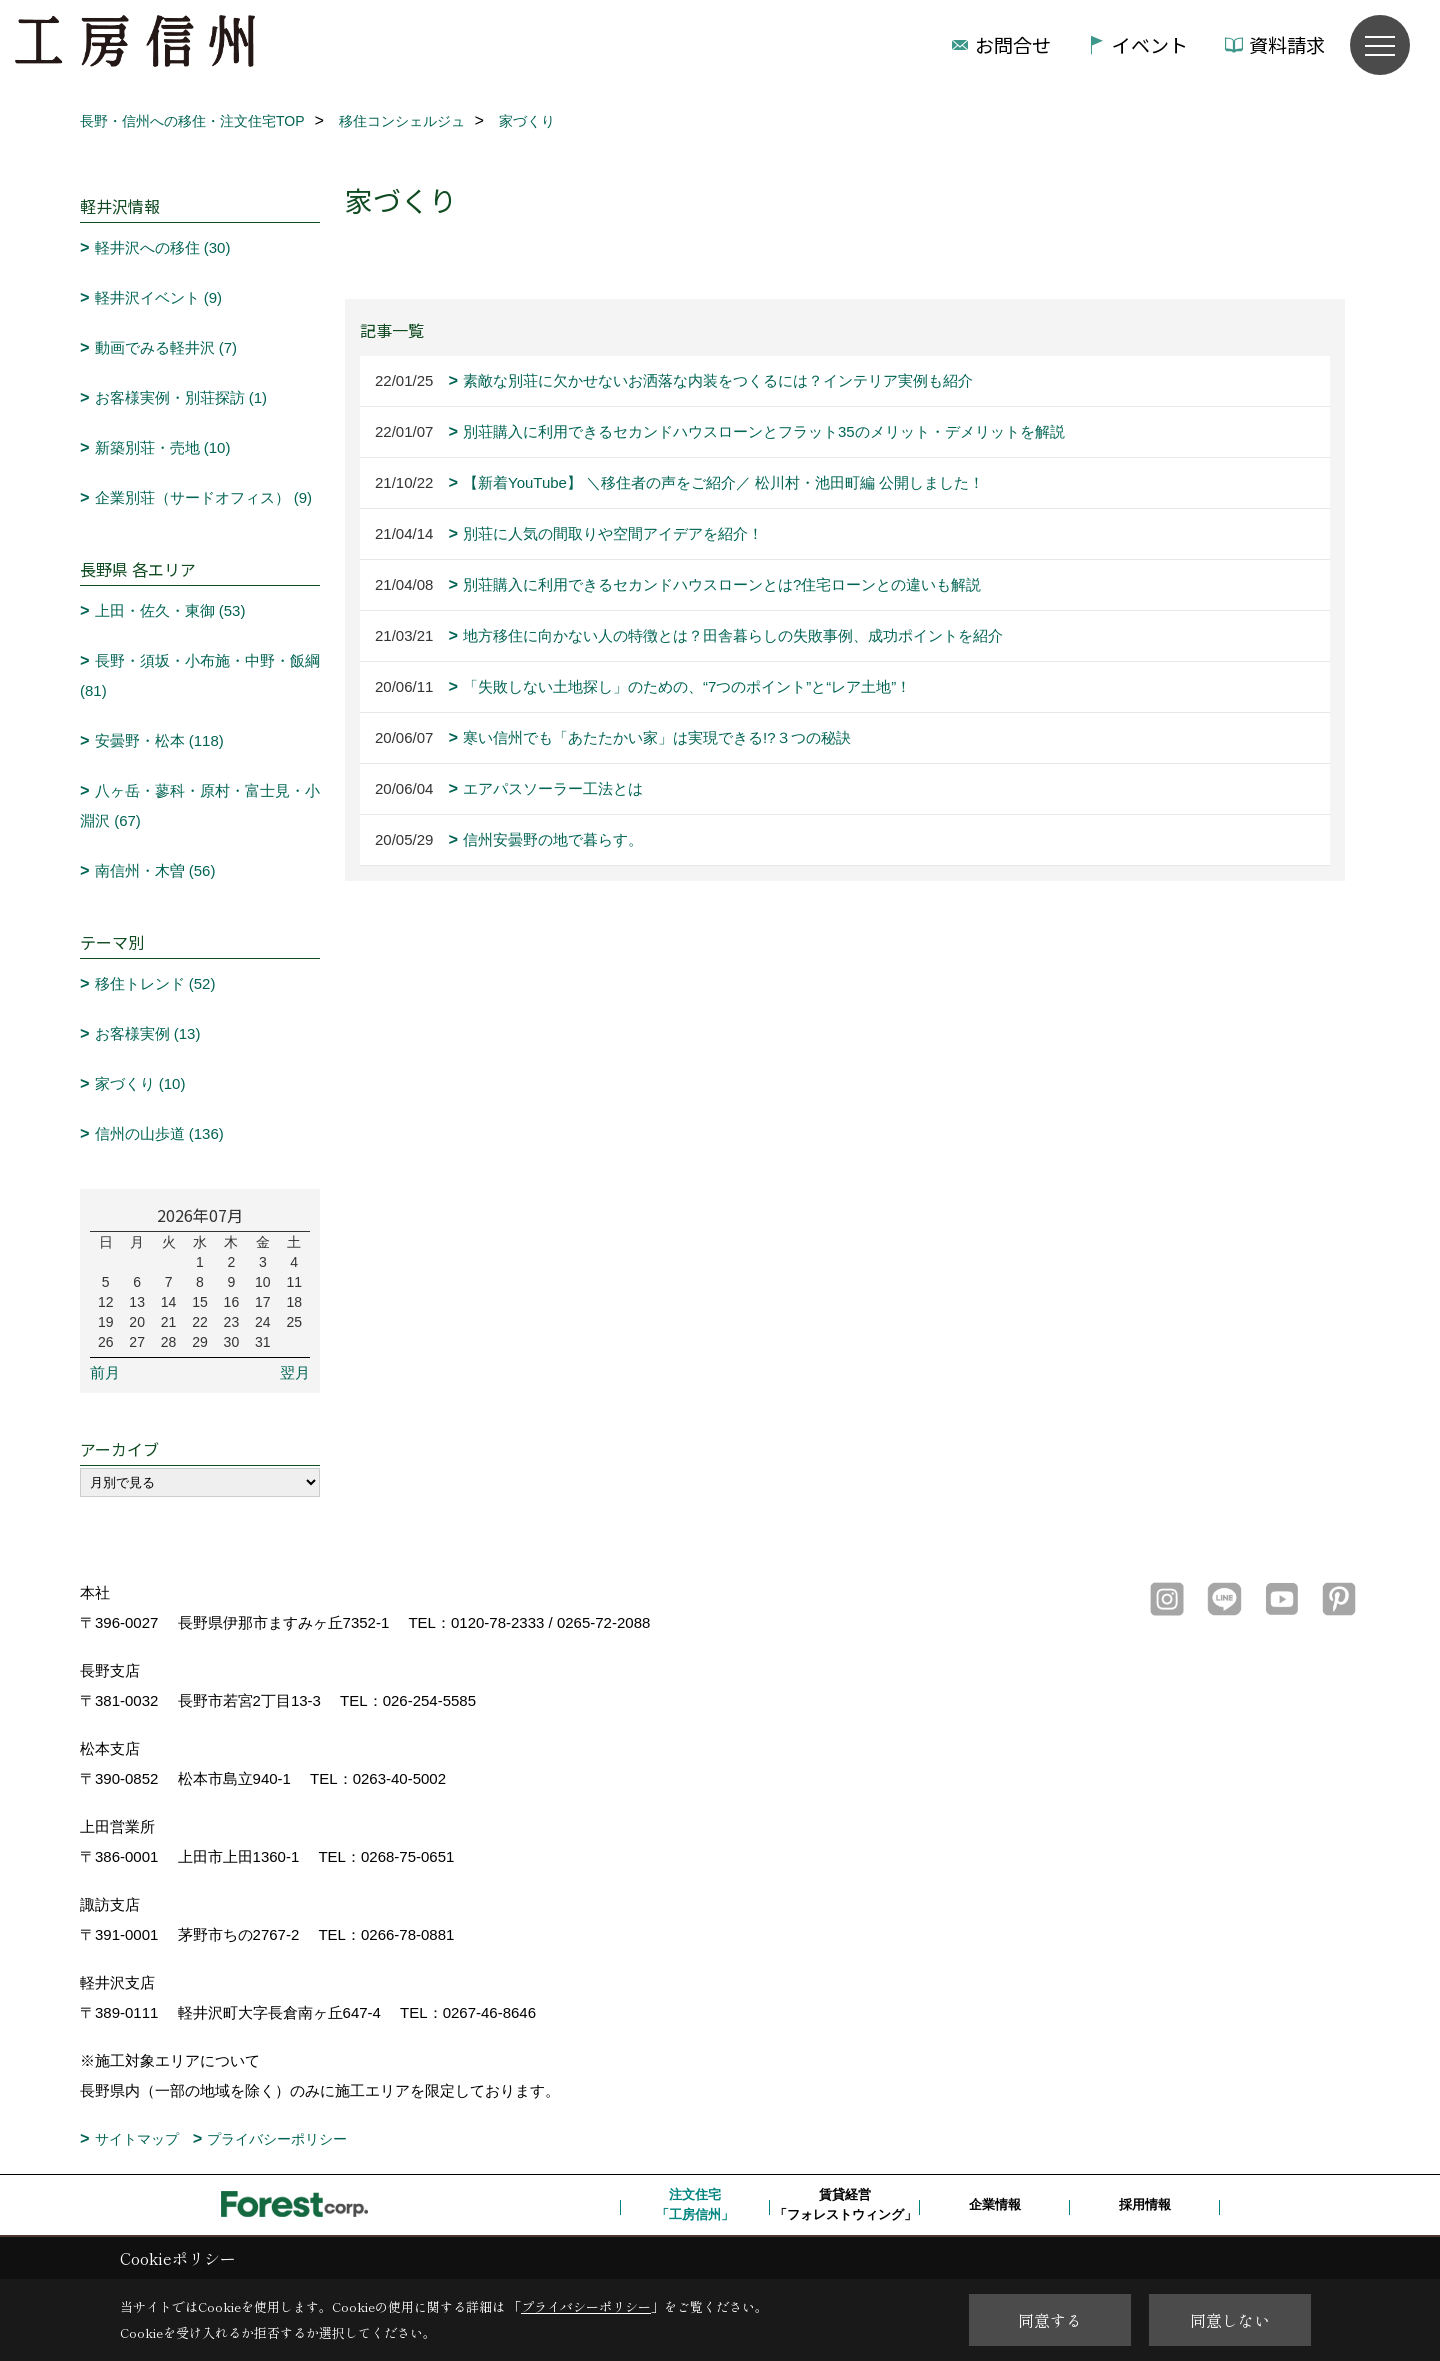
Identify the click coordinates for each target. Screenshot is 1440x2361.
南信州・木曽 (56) (155, 870)
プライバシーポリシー (277, 2139)
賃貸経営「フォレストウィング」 (845, 2204)
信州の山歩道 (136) (159, 1133)
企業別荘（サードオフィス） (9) (204, 497)
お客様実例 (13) (148, 1033)
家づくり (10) (140, 1083)
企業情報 (995, 2204)
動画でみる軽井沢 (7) (166, 347)
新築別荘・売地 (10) (163, 447)
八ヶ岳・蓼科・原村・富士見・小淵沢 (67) (200, 805)
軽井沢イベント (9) (159, 297)
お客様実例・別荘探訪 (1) (181, 397)
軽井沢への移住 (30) (163, 247)
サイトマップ (137, 2139)
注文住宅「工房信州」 (695, 2204)
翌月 (295, 1372)
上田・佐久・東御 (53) (170, 610)
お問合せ (1013, 44)
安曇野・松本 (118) (159, 740)
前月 (105, 1372)
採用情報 (1145, 2204)
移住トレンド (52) (155, 983)
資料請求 (1287, 44)
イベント (1150, 44)
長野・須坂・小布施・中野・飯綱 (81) (200, 675)
